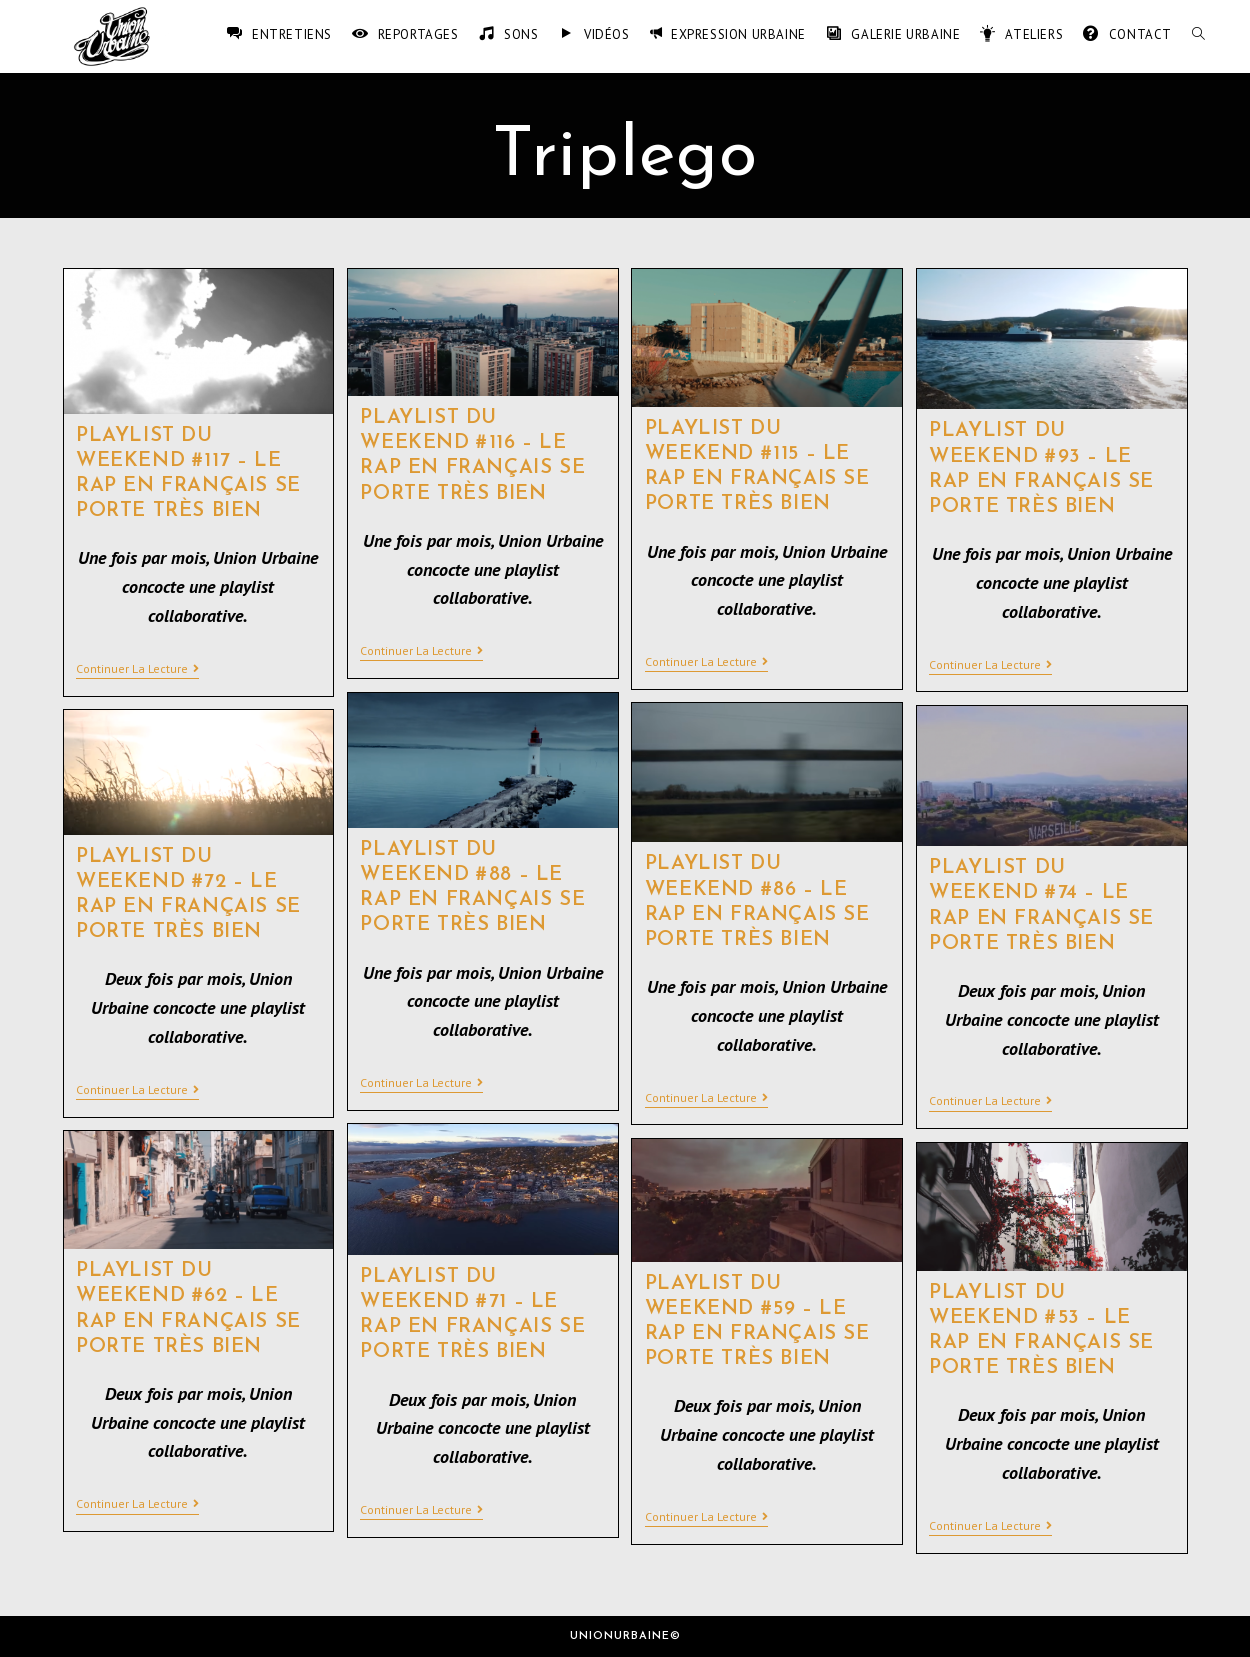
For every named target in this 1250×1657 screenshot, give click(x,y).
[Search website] (1198, 35)
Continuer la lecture (137, 669)
